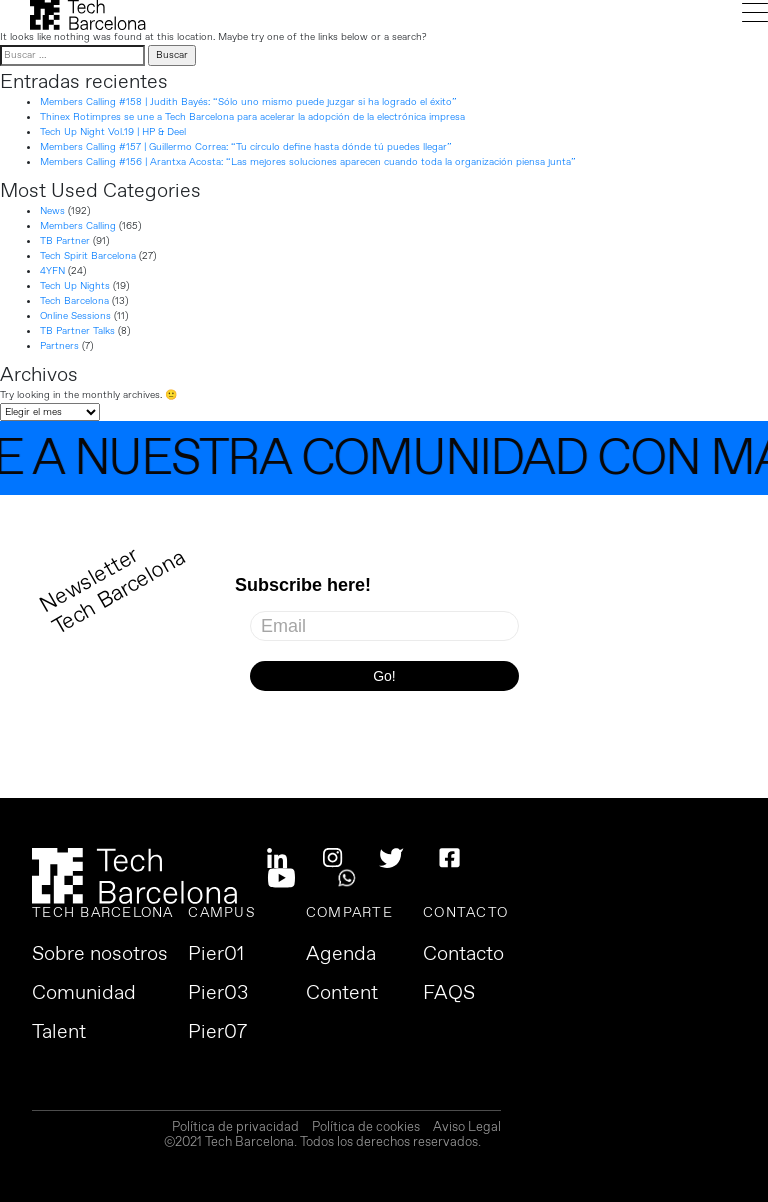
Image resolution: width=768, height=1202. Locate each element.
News (52, 211)
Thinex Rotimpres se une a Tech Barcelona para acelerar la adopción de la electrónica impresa (252, 117)
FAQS (449, 994)
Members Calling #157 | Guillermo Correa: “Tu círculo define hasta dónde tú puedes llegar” (246, 147)
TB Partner (65, 241)
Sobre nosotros (100, 955)
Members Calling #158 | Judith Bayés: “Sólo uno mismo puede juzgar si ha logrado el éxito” (248, 102)
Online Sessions (75, 316)
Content (342, 994)
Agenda (341, 955)
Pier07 (217, 1033)
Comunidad (84, 994)
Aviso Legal (467, 1128)
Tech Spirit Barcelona (88, 256)
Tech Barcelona (74, 301)
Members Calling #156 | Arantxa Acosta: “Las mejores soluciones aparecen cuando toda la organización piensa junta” (308, 162)
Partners (59, 346)
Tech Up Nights (75, 286)
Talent (59, 1033)
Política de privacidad (235, 1128)
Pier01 (216, 955)
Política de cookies (366, 1128)
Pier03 (218, 994)
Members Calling (78, 226)
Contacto (463, 955)
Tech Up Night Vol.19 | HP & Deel (113, 132)
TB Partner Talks (77, 331)
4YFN (52, 271)
